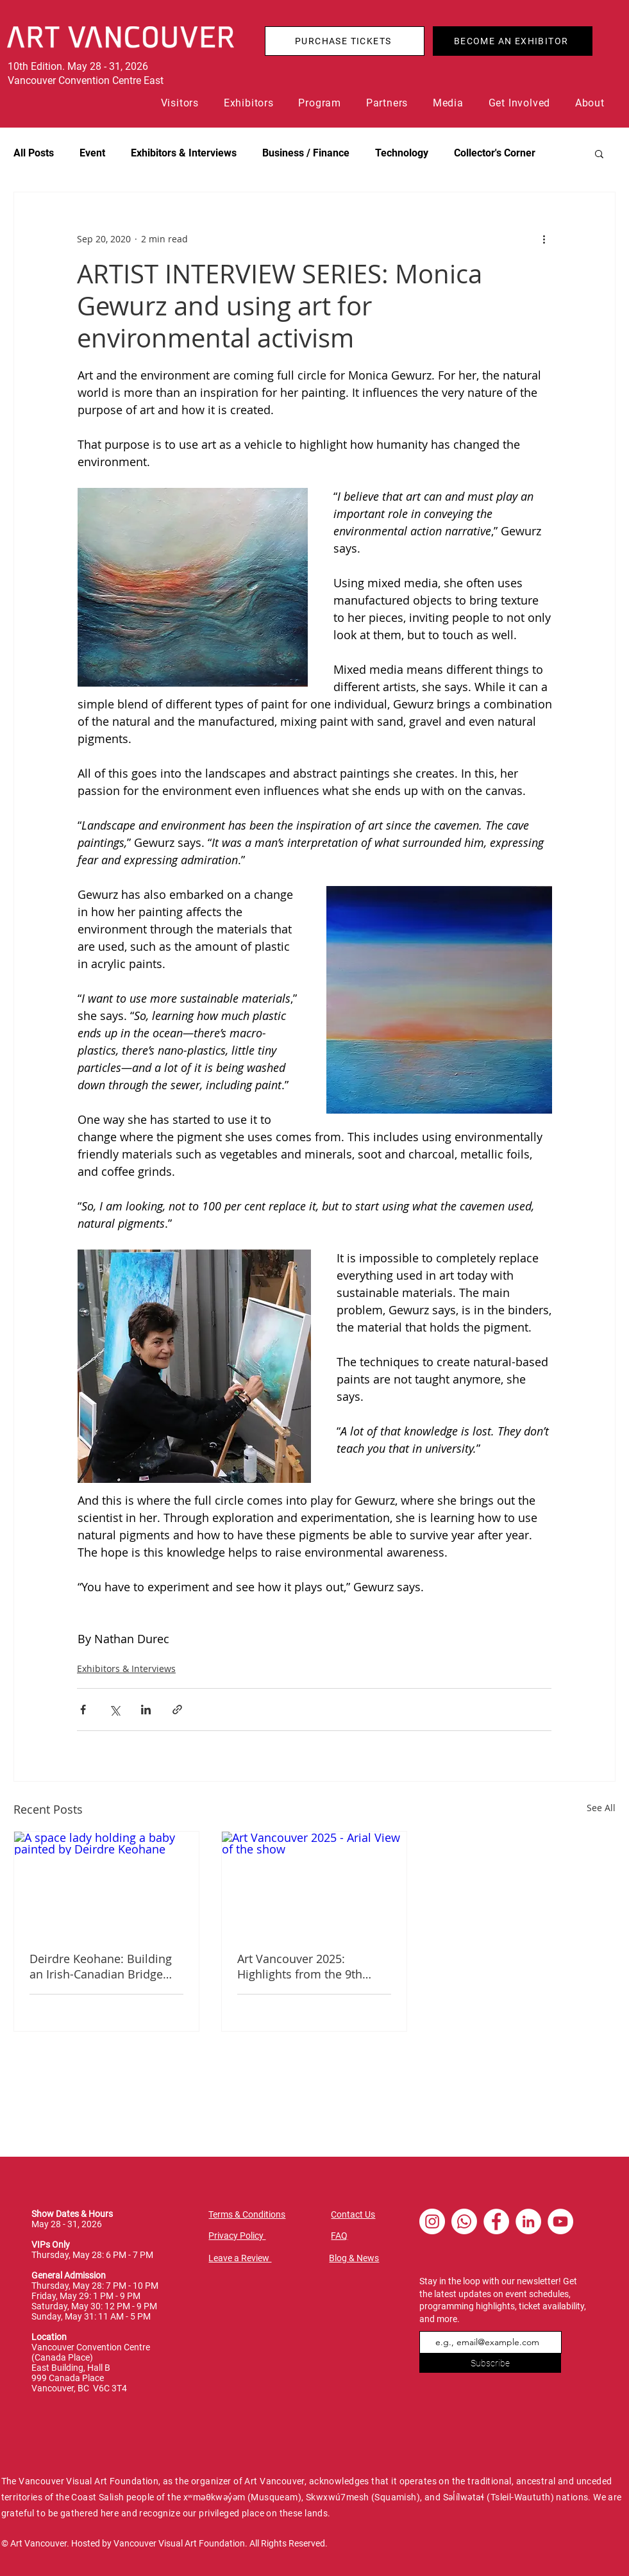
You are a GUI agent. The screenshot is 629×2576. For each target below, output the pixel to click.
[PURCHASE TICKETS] (344, 41)
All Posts (33, 153)
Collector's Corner (494, 153)
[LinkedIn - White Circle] (528, 2221)
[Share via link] (177, 1709)
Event (92, 153)
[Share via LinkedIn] (146, 1709)
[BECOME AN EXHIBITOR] (512, 41)
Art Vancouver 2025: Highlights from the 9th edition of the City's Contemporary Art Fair (299, 1966)
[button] (183, 102)
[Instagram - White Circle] (432, 2221)
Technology (401, 153)
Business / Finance (305, 153)
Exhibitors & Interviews (184, 153)
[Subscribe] (490, 2363)
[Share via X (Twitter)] (114, 1709)
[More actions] (543, 238)
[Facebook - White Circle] (496, 2221)
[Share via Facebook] (83, 1709)
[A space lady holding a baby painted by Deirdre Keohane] (106, 1884)
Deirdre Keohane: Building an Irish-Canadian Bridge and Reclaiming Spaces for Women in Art (100, 1966)
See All (601, 1808)
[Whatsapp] (464, 2221)
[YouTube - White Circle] (560, 2221)
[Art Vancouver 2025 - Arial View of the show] (314, 1884)
